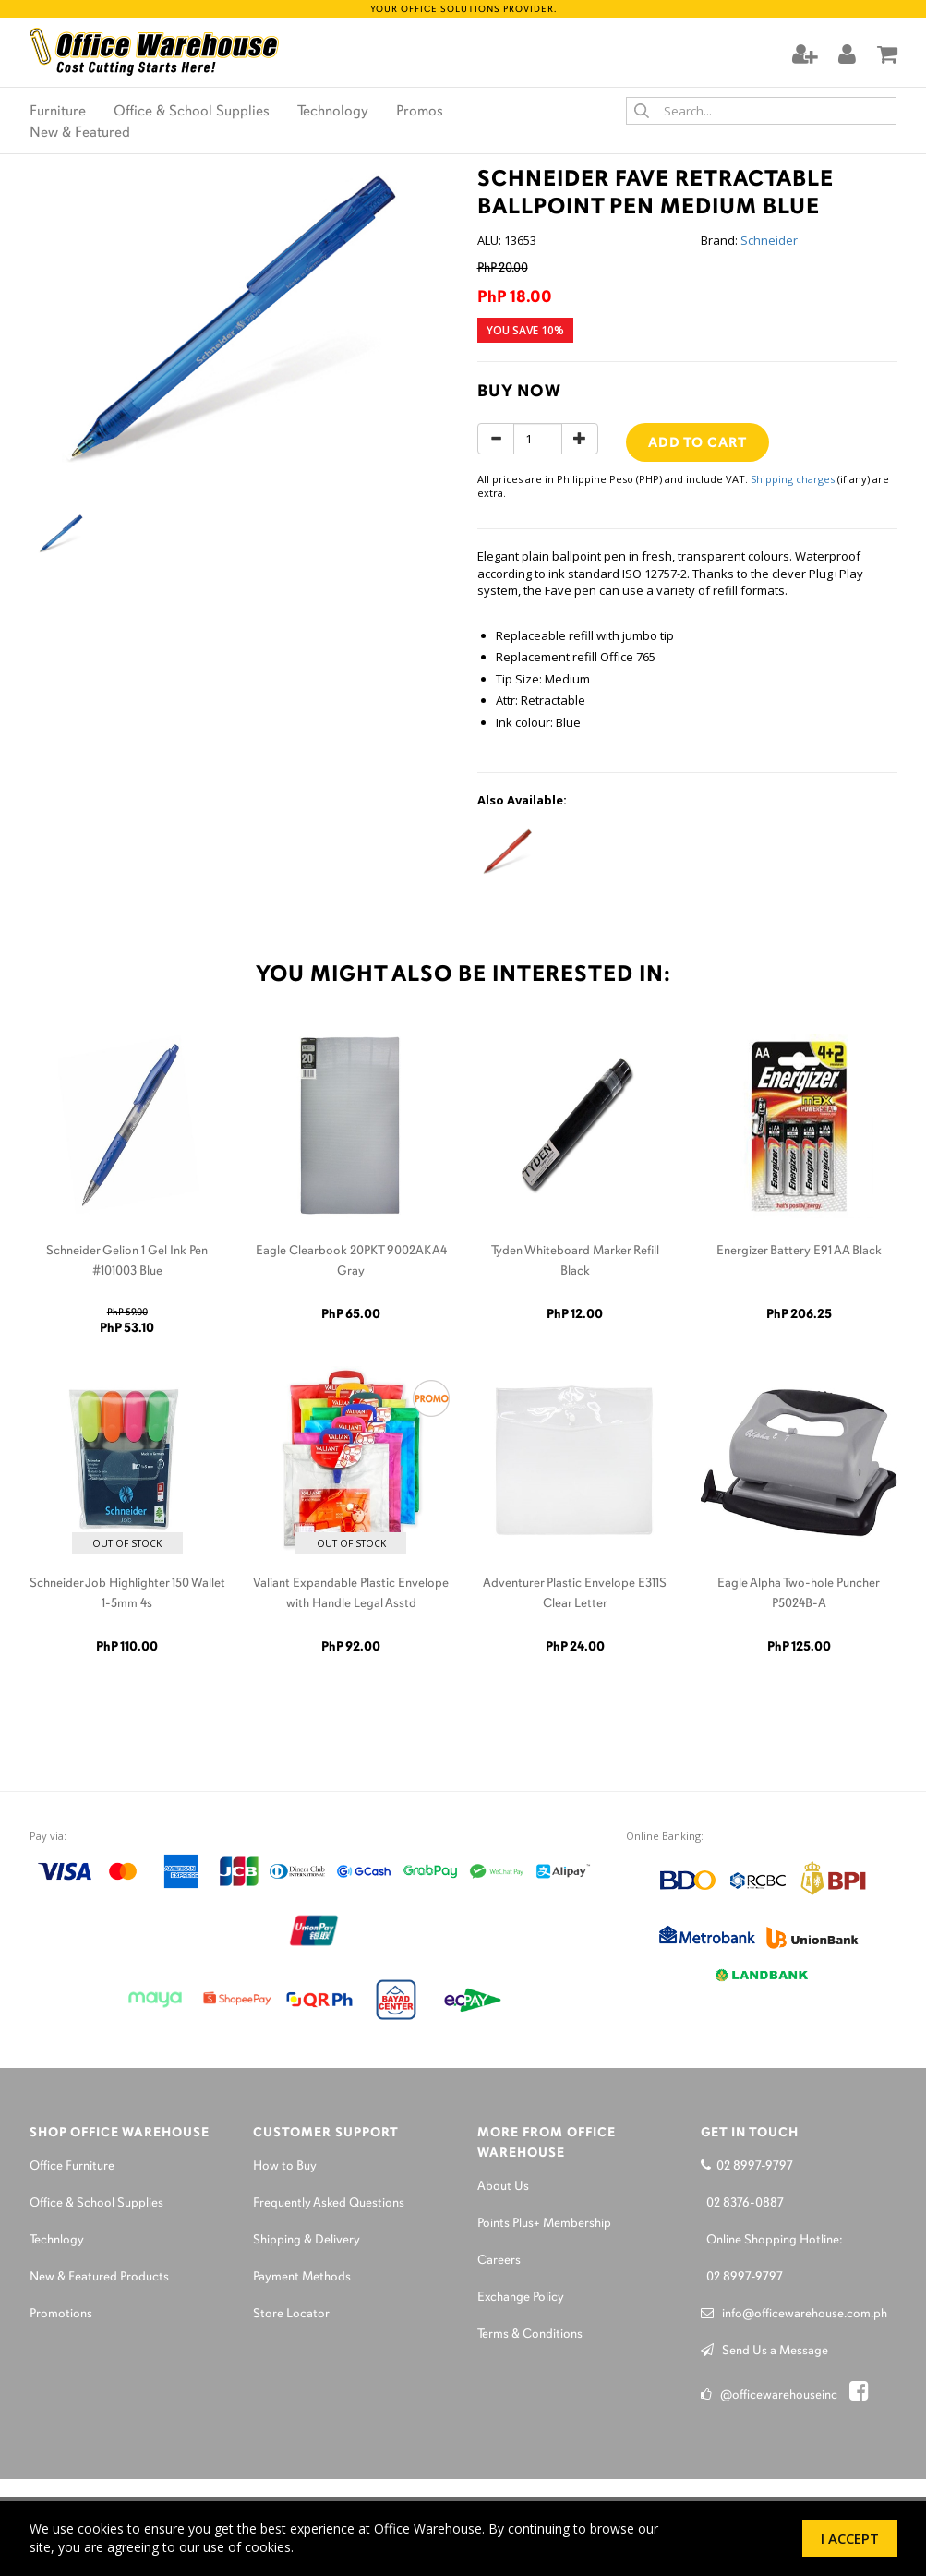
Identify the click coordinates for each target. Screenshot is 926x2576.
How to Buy (285, 2166)
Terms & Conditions (530, 2334)
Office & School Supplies (192, 111)
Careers (499, 2261)
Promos (419, 111)
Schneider (769, 240)
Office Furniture (72, 2166)
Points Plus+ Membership (544, 2224)
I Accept (850, 2538)
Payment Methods (302, 2277)
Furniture (58, 111)
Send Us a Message (764, 2351)
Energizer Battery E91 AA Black (799, 1251)
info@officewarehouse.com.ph (794, 2314)
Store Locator (291, 2314)
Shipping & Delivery (306, 2240)
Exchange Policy (520, 2297)
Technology (332, 111)
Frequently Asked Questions (328, 2203)
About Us (503, 2187)
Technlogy (57, 2240)
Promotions (61, 2314)
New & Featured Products (99, 2277)
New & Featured (80, 133)
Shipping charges (793, 479)
